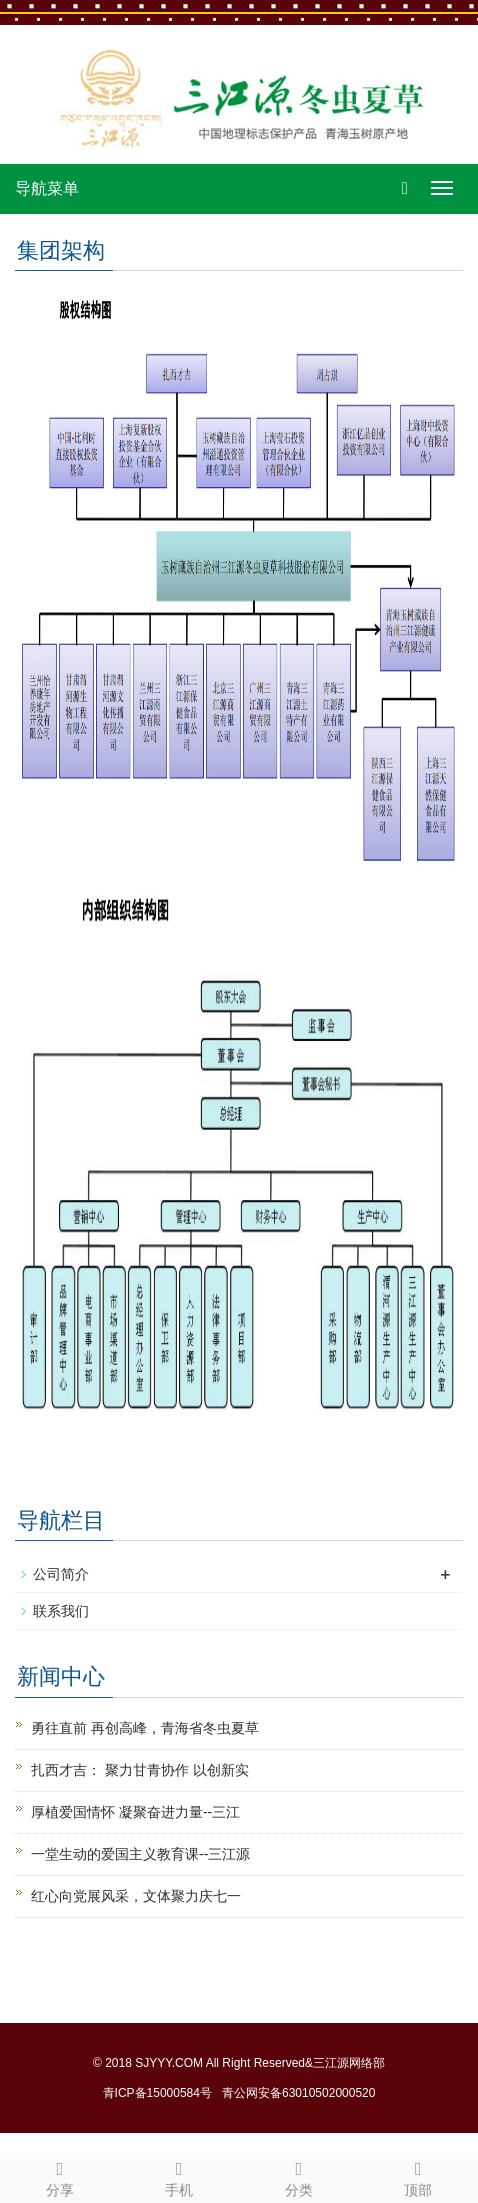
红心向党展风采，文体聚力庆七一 (136, 1896)
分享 (60, 2176)
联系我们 (61, 1611)
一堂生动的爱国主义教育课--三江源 (140, 1854)
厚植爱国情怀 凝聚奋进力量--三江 (135, 1812)
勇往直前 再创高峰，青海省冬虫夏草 (145, 1728)
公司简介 (61, 1574)
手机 (180, 2176)
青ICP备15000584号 (157, 2093)
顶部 (419, 2176)
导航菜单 (47, 188)
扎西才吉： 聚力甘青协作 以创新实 (140, 1770)
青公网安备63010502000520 (298, 2093)
